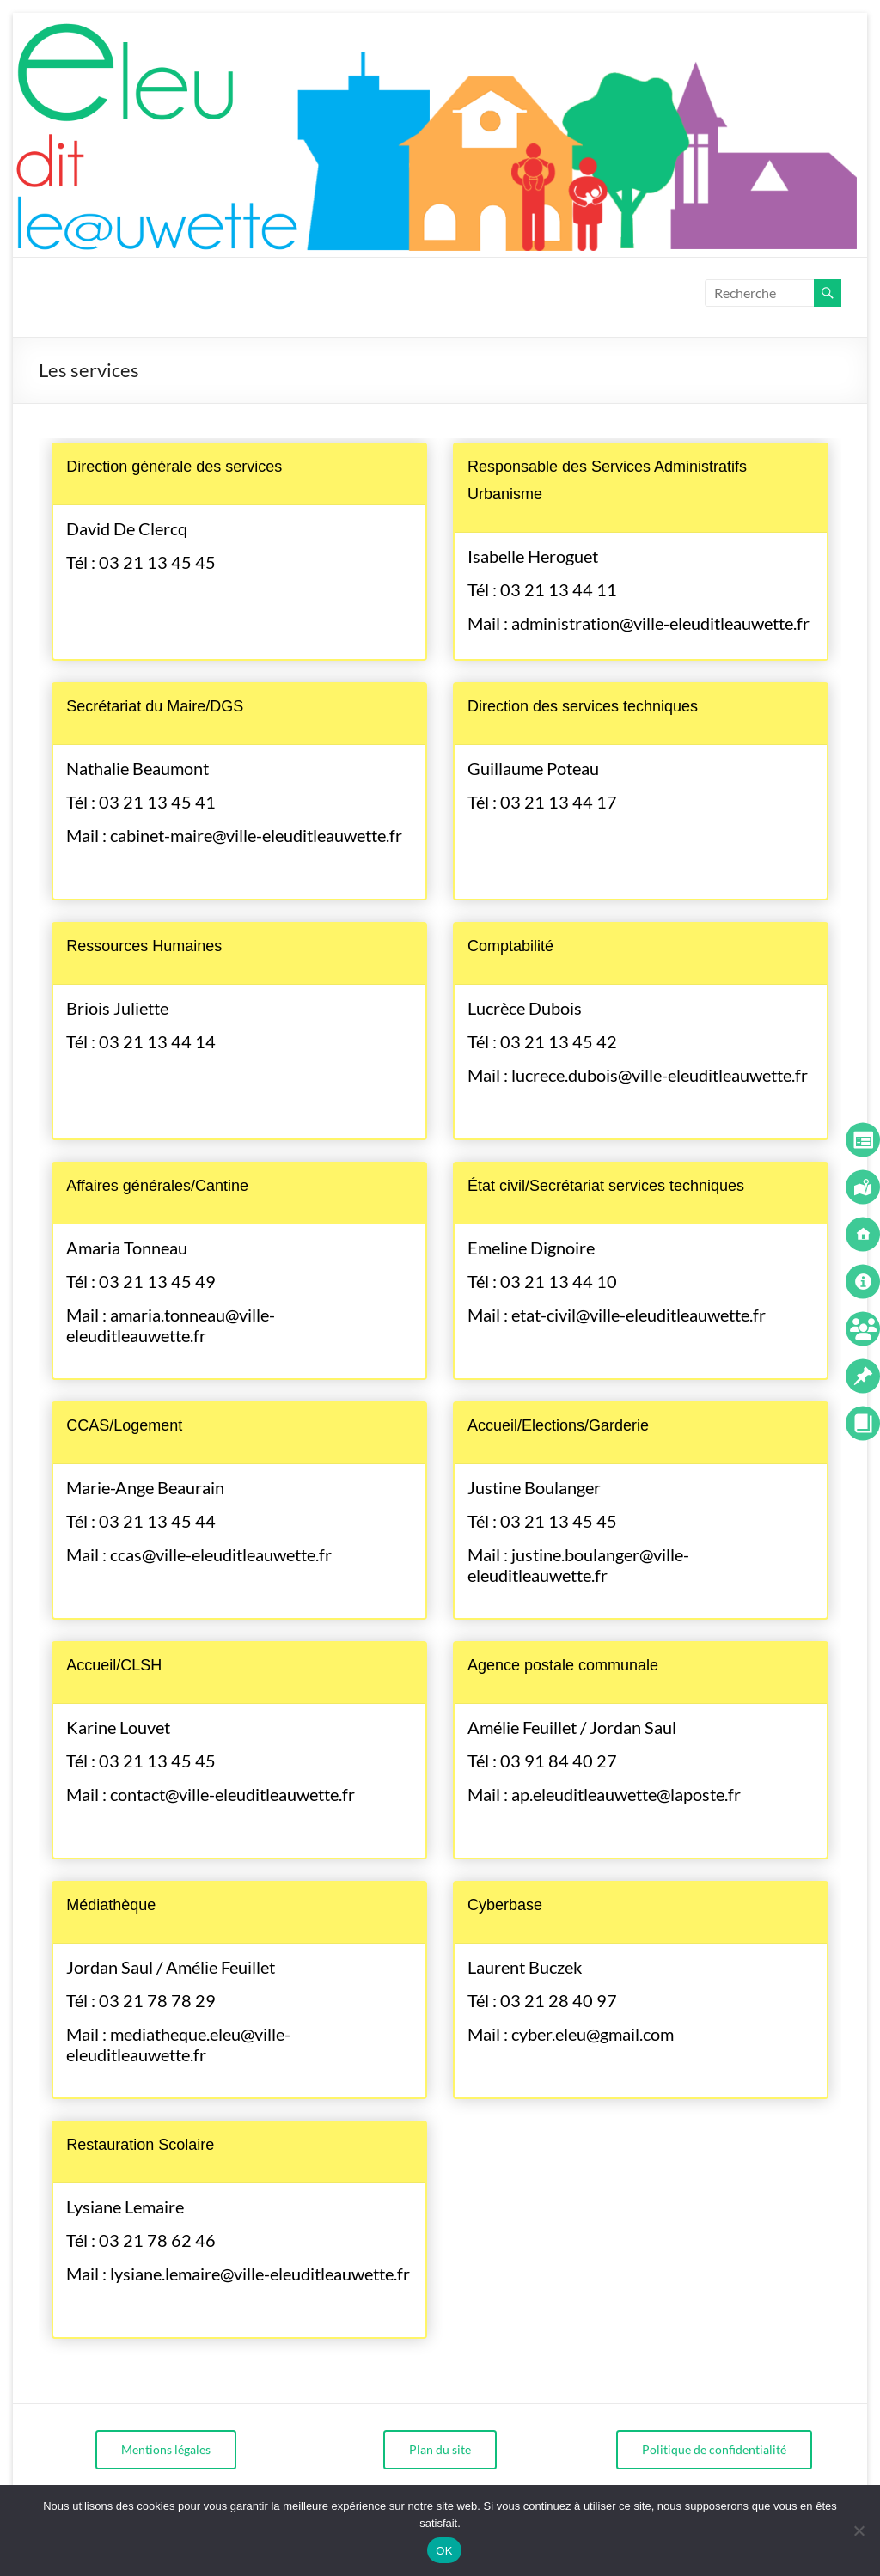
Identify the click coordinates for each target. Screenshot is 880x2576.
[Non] (858, 2530)
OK (444, 2550)
